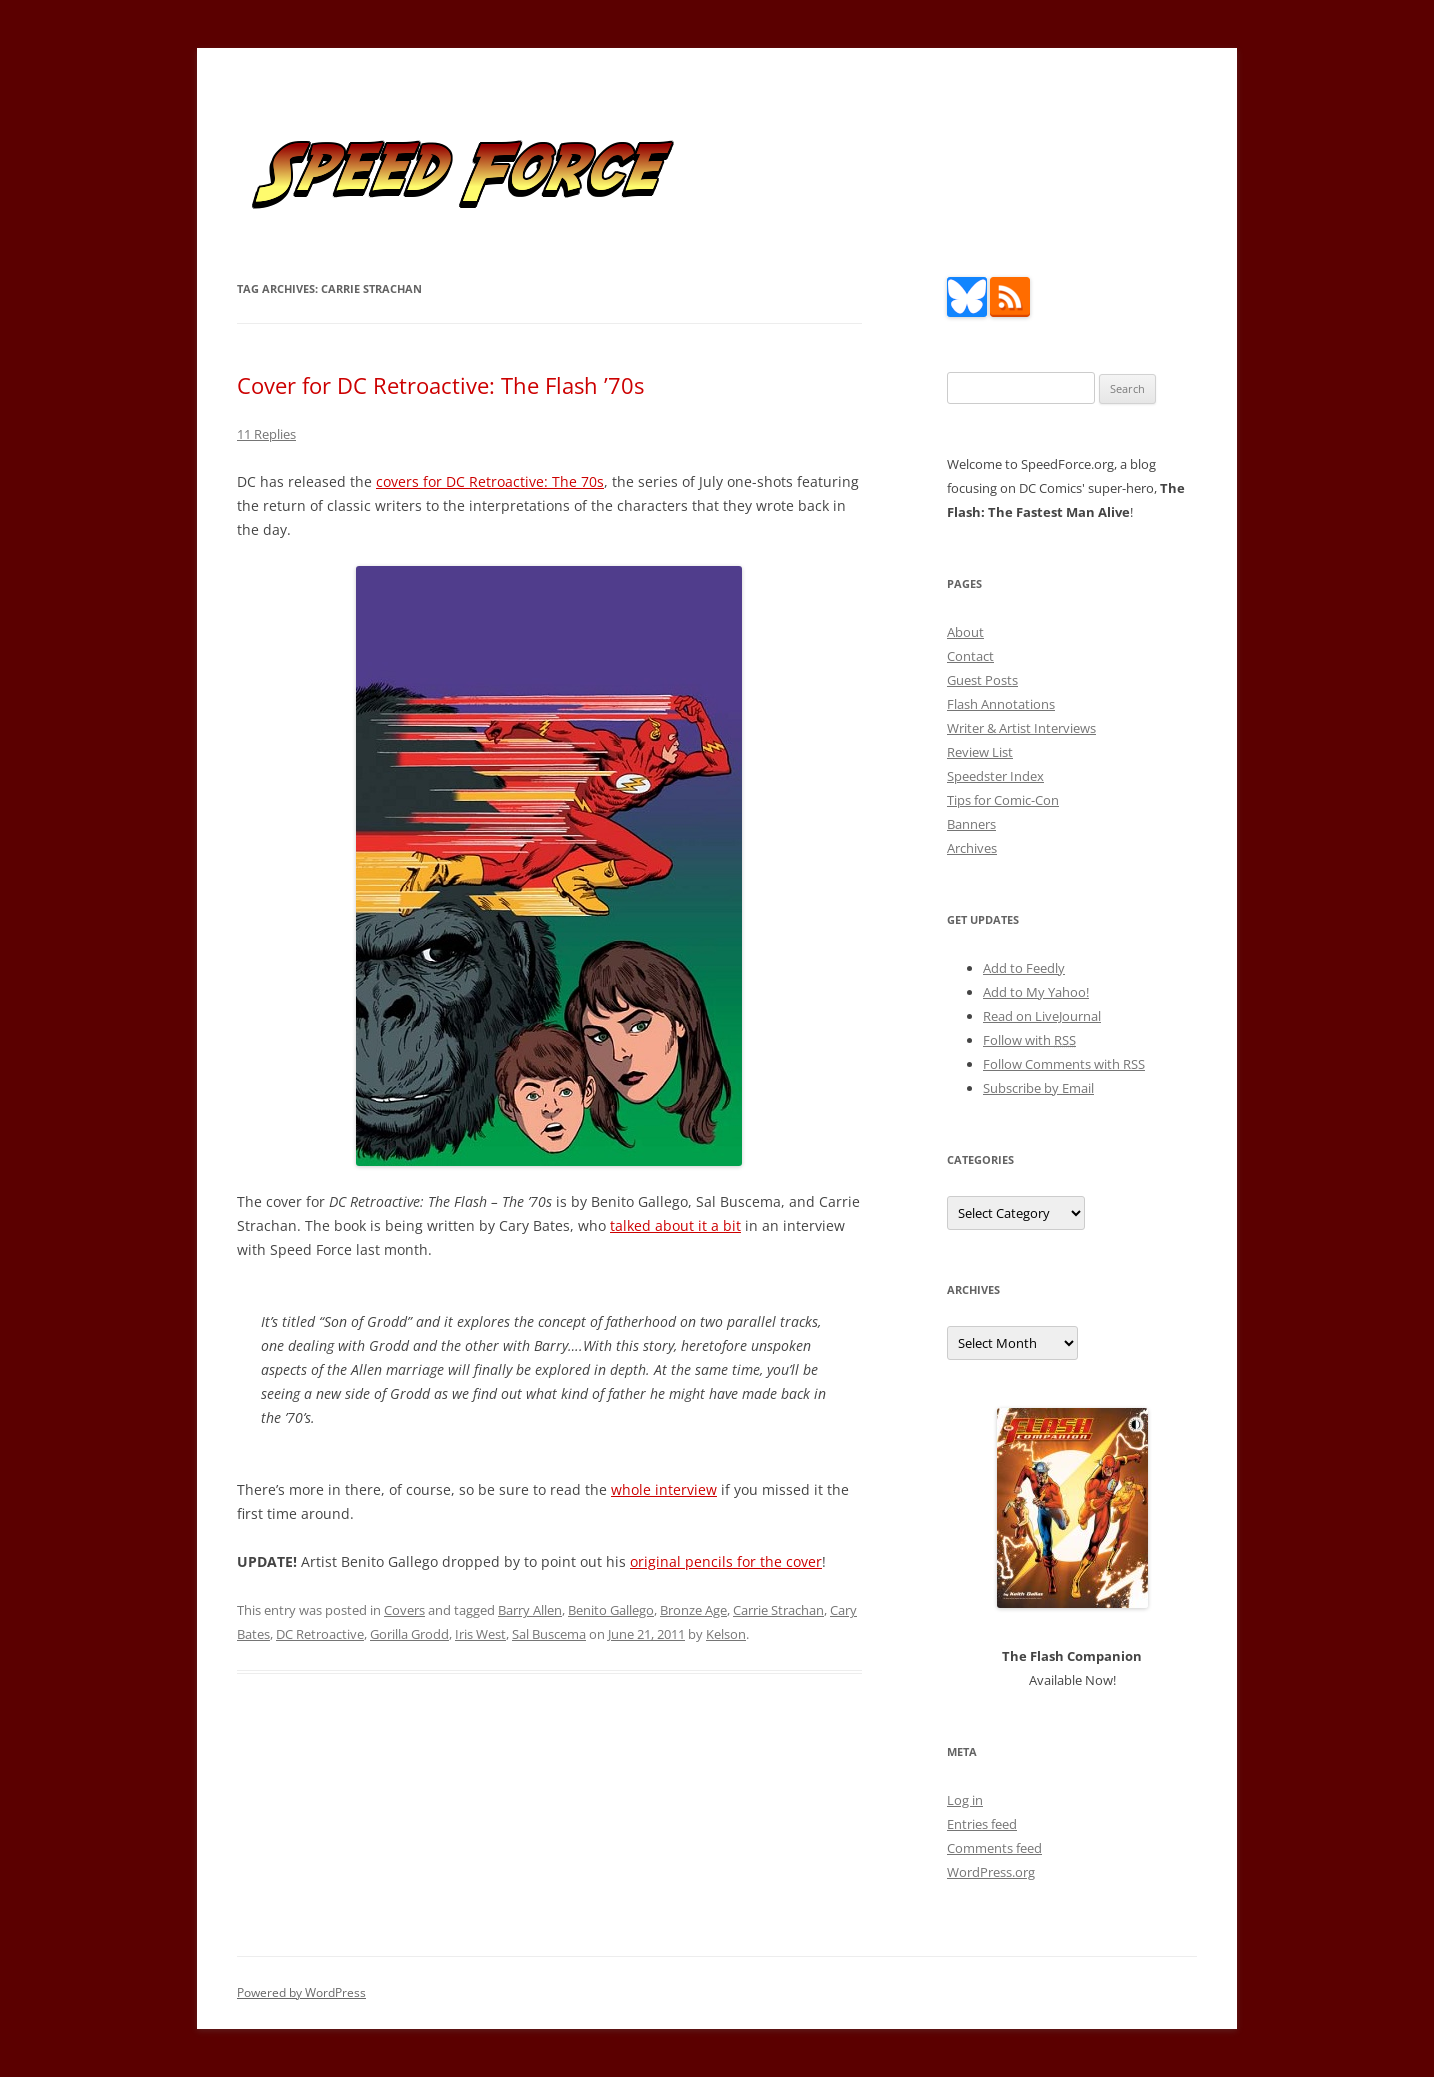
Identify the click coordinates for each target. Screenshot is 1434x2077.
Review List (980, 752)
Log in (965, 1800)
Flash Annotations (1001, 704)
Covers (404, 1610)
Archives (972, 848)
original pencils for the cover (726, 1561)
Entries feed (982, 1824)
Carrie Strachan (778, 1610)
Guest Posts (982, 680)
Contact (970, 656)
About (965, 632)
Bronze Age (693, 1610)
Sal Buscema (549, 1634)
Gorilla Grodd (409, 1634)
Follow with (1029, 1040)
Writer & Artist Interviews (1021, 728)
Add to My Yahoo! (1036, 992)
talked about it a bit (675, 1225)
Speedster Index (995, 776)
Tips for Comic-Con (1003, 800)
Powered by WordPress (301, 1992)
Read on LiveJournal (1042, 1016)
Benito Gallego (611, 1610)
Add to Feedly (1024, 968)
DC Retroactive (320, 1634)
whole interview (664, 1489)
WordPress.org (991, 1872)
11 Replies (266, 434)
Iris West (480, 1634)
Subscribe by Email (1038, 1088)
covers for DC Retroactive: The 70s (490, 481)
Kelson (726, 1634)
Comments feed (994, 1848)
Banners (971, 824)
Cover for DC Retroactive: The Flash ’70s (440, 385)
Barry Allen (530, 1610)
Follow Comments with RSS (1064, 1064)
